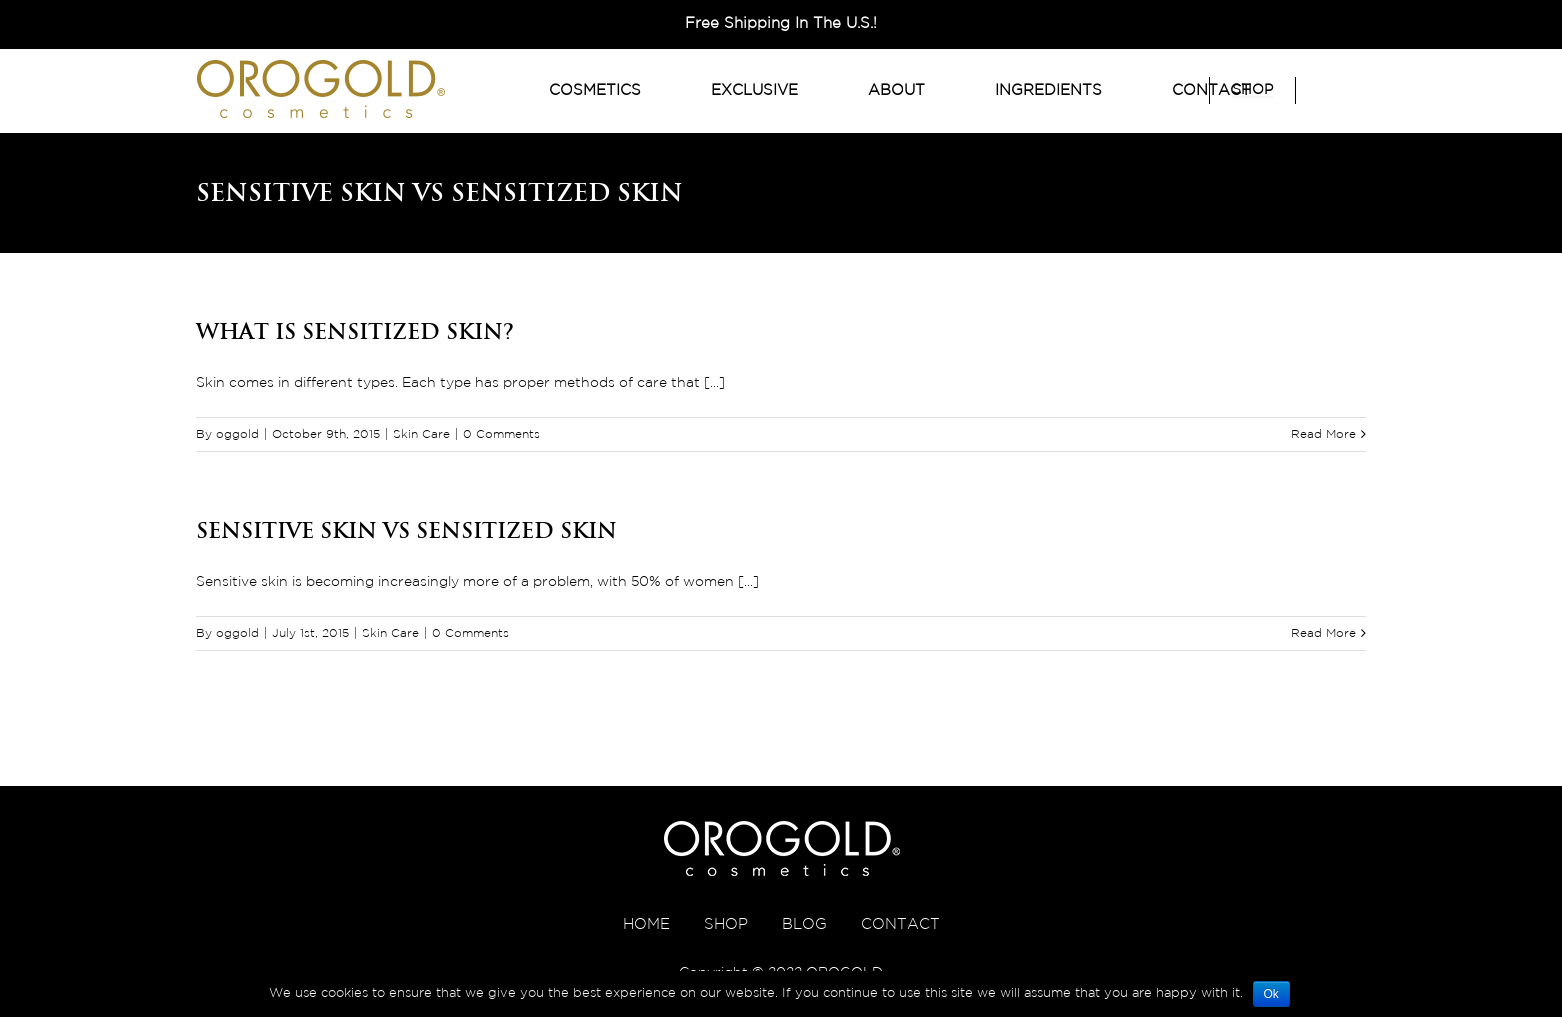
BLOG (804, 924)
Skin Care (421, 434)
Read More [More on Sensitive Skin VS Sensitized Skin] (1323, 633)
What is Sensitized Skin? (355, 331)
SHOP (726, 924)
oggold (237, 434)
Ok (1271, 994)
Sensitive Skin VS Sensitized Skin (406, 530)
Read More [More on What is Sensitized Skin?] (1323, 434)
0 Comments (501, 434)
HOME (646, 924)
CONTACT (900, 924)
